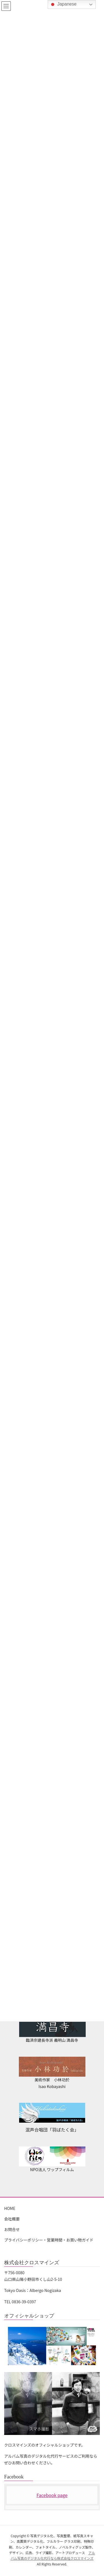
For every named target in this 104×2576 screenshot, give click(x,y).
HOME (9, 2208)
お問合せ (12, 2229)
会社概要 (12, 2219)
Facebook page (52, 2495)
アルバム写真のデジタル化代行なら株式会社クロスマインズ (53, 2555)
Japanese (63, 4)
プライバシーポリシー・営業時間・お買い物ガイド (48, 2240)
